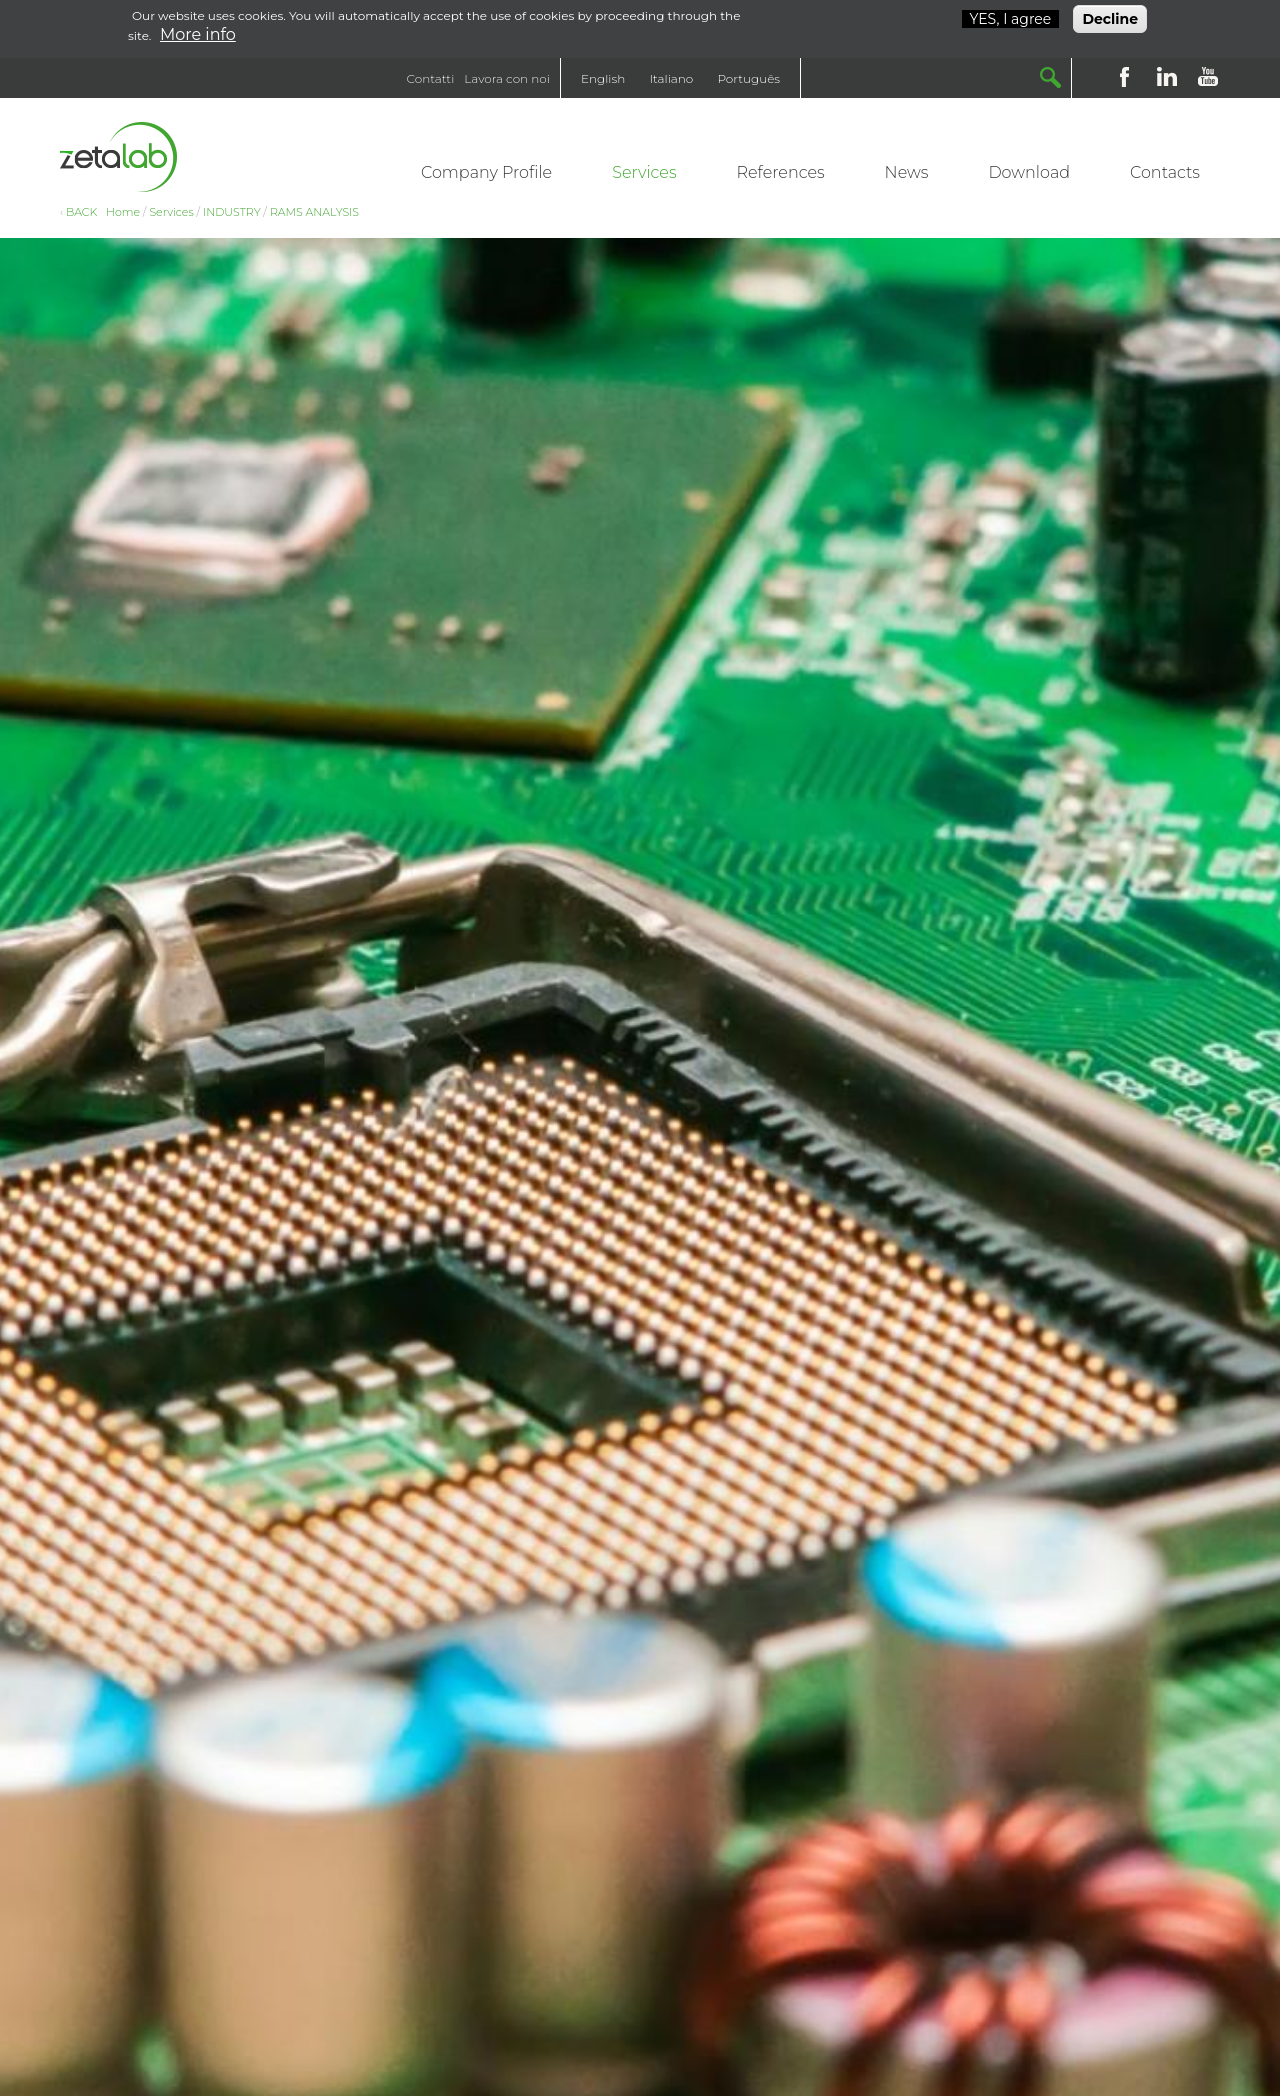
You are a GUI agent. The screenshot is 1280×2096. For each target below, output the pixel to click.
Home (123, 212)
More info (198, 31)
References (781, 172)
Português (748, 78)
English (603, 78)
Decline (1110, 16)
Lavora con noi (507, 78)
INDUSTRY (231, 212)
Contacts (1165, 172)
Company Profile (486, 172)
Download (1029, 172)
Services (644, 172)
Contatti (431, 78)
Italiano (671, 78)
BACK (81, 212)
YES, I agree (1011, 16)
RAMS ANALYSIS (314, 212)
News (907, 172)
